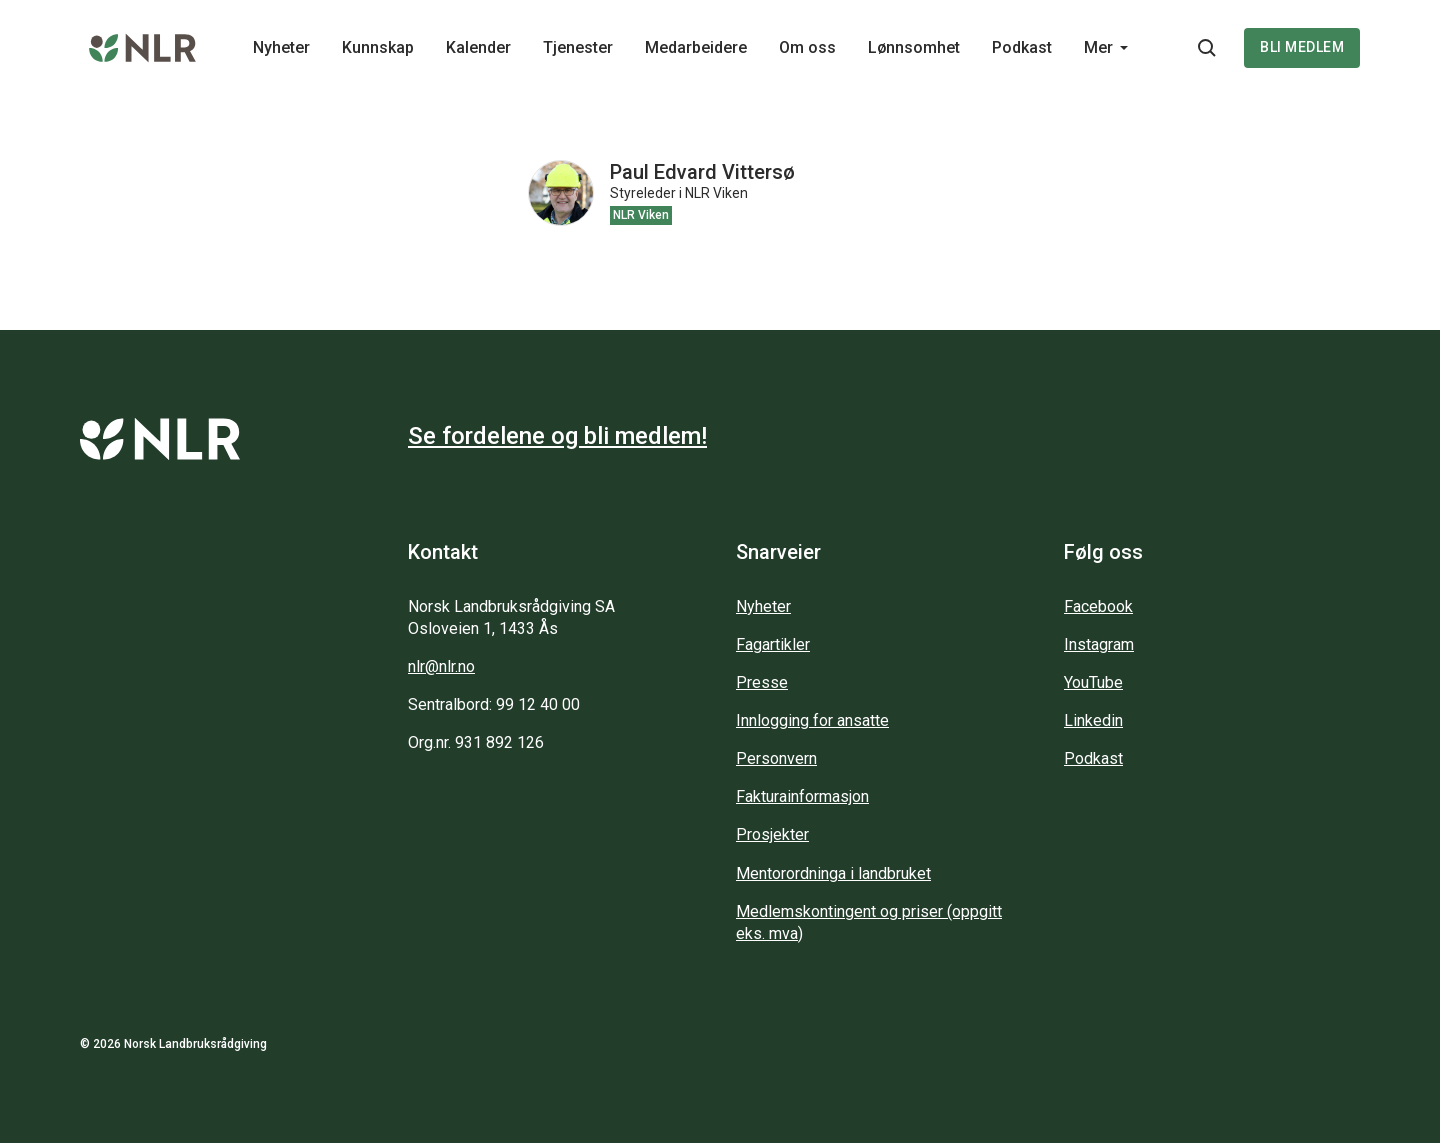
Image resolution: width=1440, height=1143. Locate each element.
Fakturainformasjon (802, 796)
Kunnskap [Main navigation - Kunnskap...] (378, 47)
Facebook (1098, 606)
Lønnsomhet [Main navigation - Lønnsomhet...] (914, 47)
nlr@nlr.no (441, 666)
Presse (762, 682)
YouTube (1093, 682)
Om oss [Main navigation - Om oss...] (807, 47)
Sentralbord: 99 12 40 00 (494, 704)
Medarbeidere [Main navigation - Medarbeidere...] (696, 47)
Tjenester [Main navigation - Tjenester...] (578, 47)
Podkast (1093, 758)
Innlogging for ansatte (812, 720)
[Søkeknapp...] (1207, 48)
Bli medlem (1302, 47)
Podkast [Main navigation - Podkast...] (1022, 47)
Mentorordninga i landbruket (833, 873)
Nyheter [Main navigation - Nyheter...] (281, 47)
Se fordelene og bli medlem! (557, 436)
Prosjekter (772, 834)
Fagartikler (773, 644)
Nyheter (763, 606)
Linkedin (1093, 720)
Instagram (1099, 644)
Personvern (776, 758)
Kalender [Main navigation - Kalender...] (478, 47)
